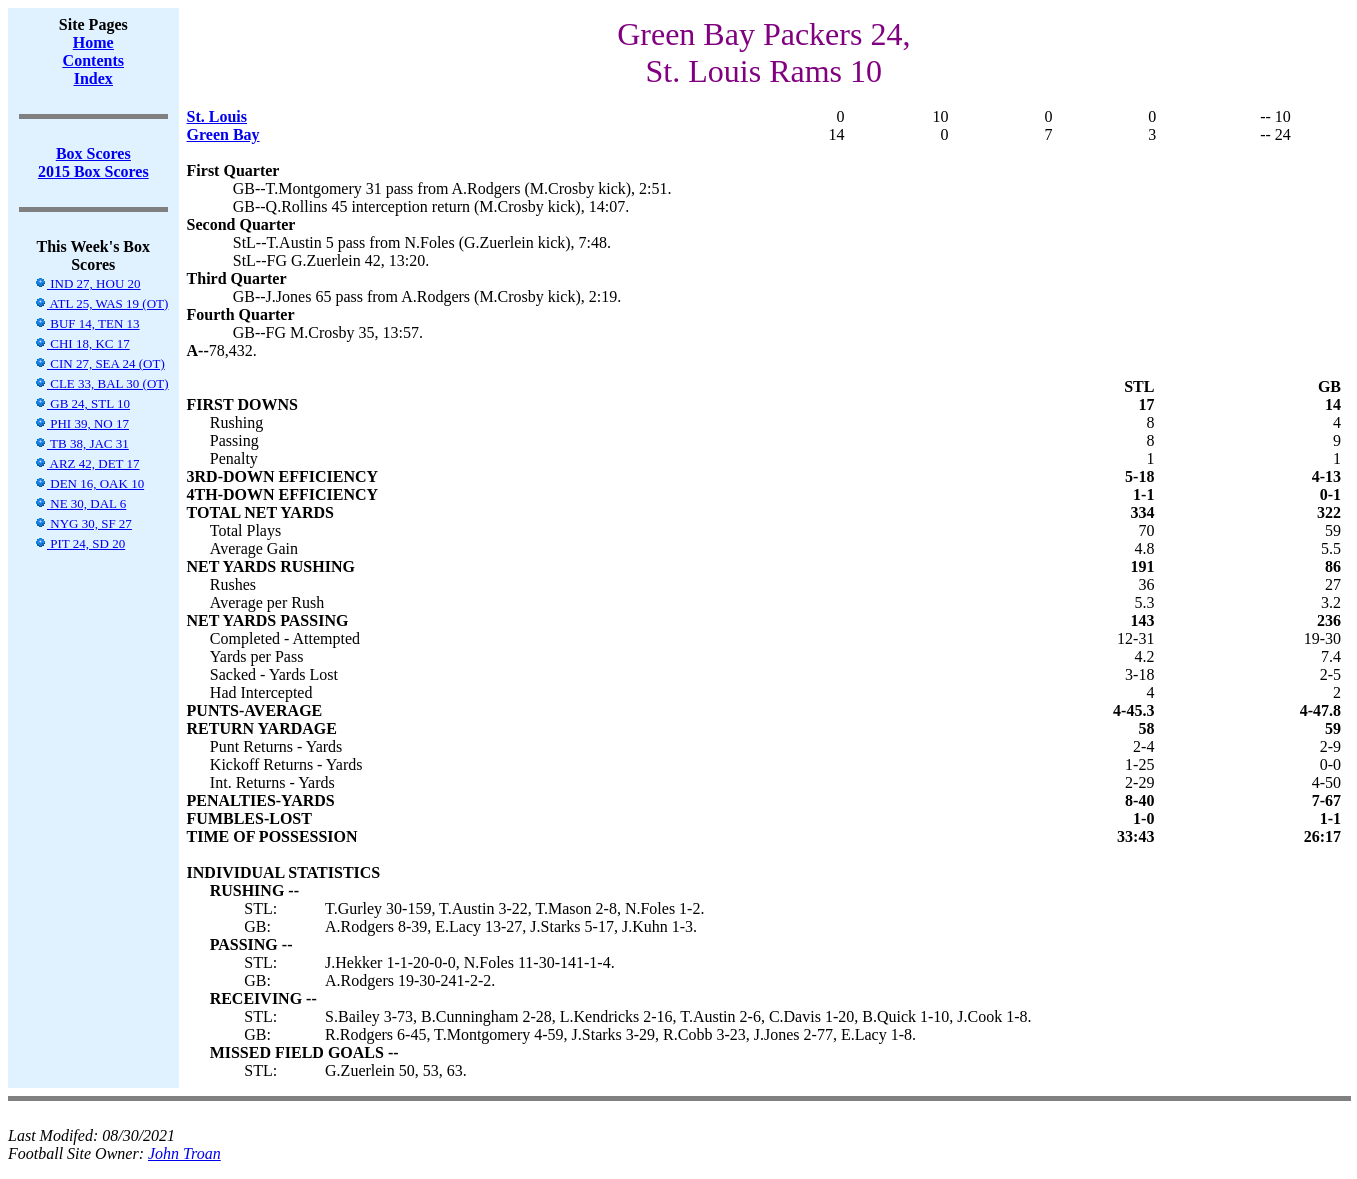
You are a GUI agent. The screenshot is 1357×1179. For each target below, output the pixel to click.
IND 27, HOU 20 (87, 283)
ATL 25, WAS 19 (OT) (101, 303)
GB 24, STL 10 (82, 403)
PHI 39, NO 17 (81, 423)
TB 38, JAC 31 (81, 443)
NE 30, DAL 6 (80, 503)
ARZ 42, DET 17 (87, 463)
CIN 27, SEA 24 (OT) (99, 363)
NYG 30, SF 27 (83, 523)
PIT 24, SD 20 (79, 543)
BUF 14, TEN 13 (87, 323)
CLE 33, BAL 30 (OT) (101, 383)
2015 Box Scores (93, 171)
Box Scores (93, 153)
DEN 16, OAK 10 (89, 483)
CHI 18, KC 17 (82, 343)
